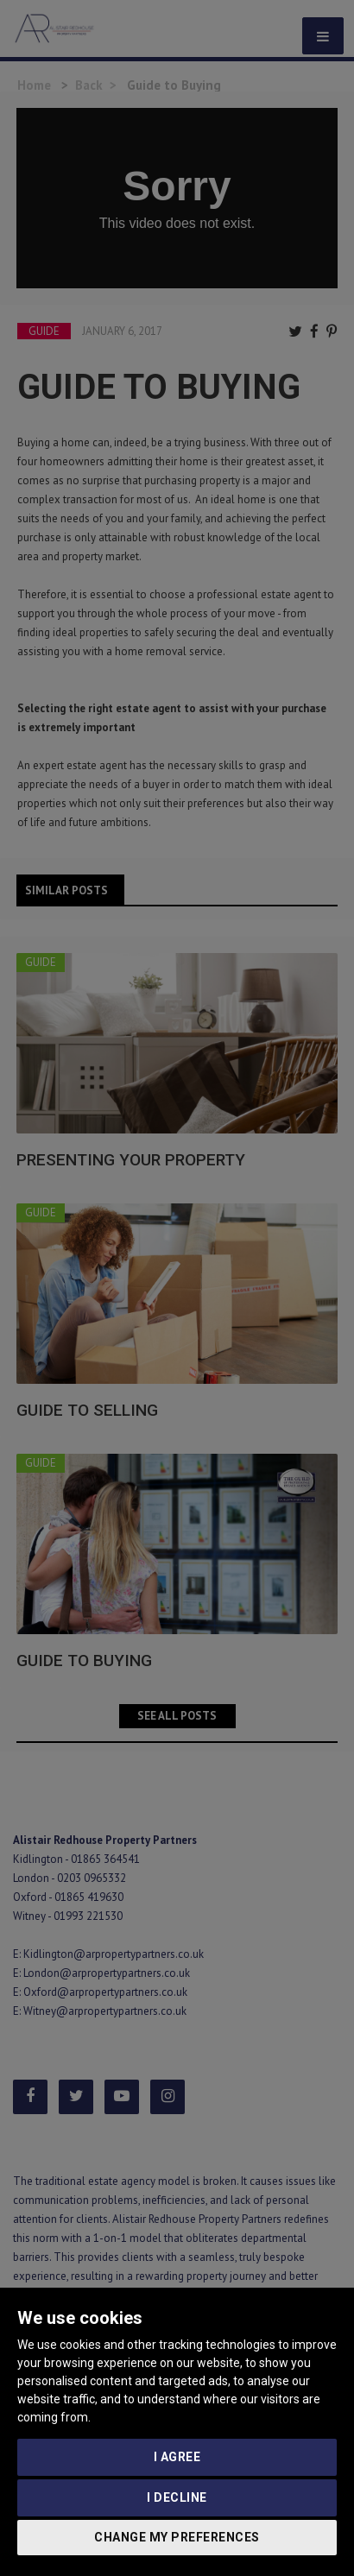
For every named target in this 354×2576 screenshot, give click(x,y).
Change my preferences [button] (177, 2537)
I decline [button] (177, 2497)
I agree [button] (177, 2457)
